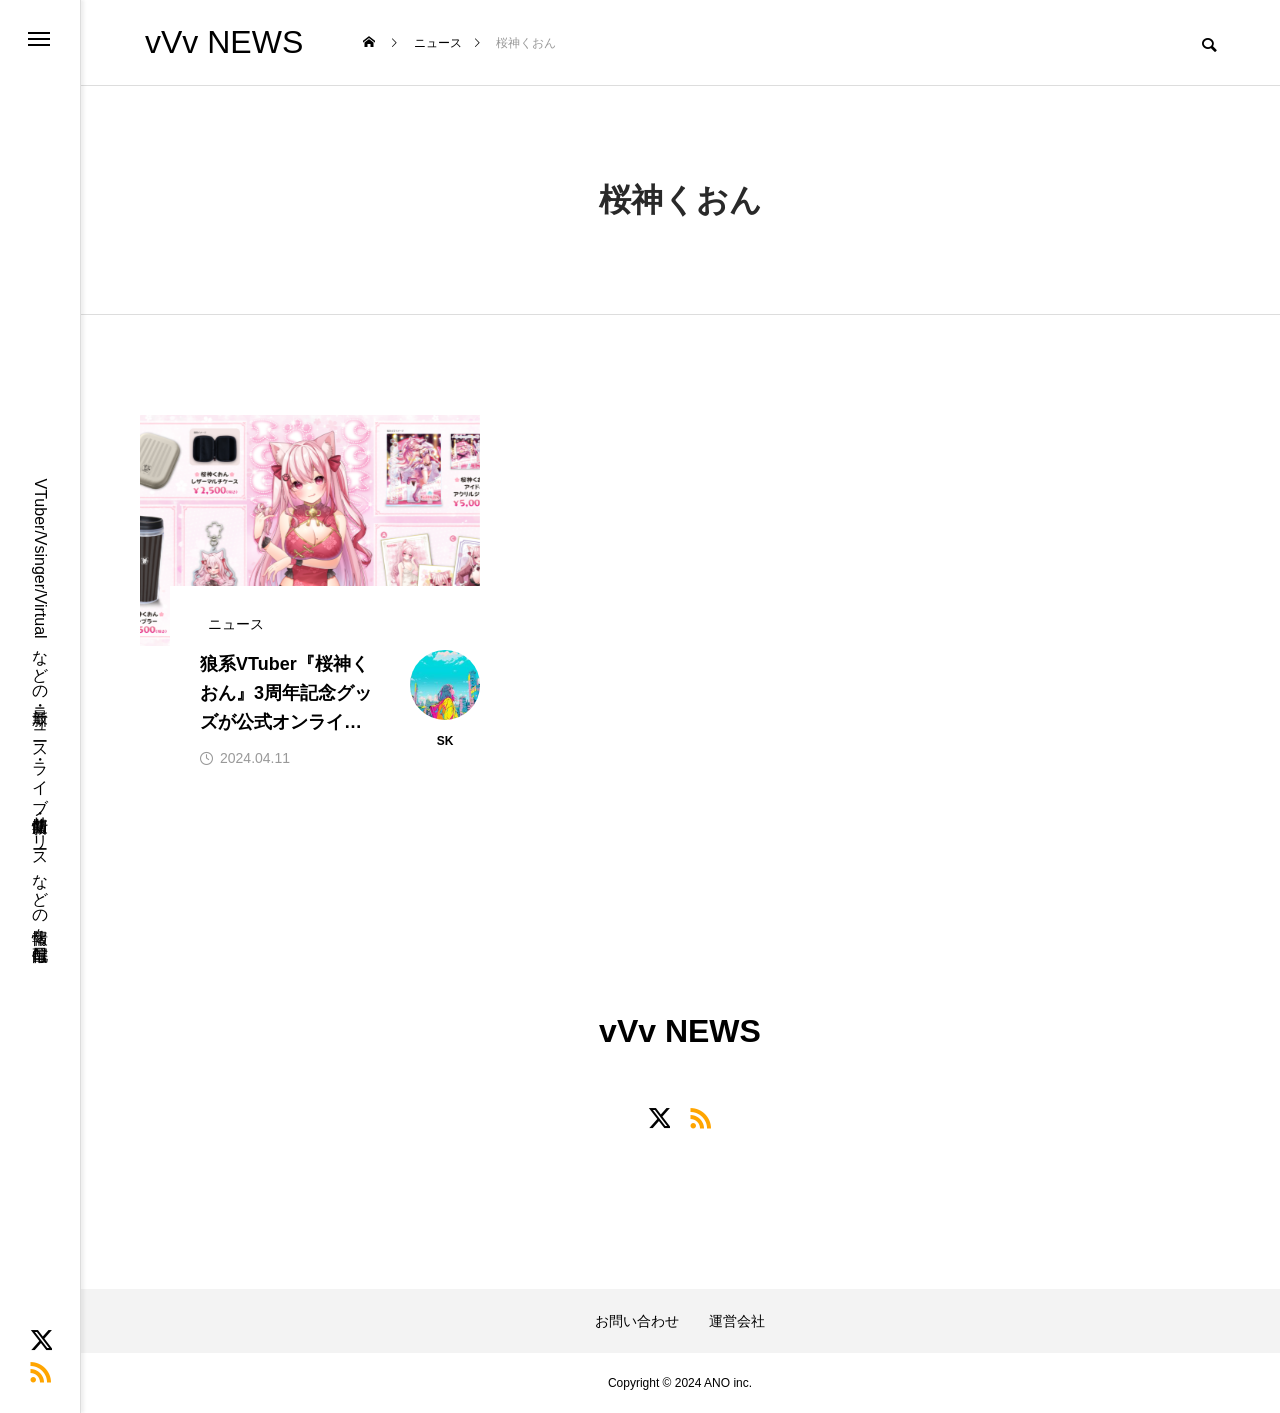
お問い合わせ (637, 1321)
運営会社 (737, 1321)
